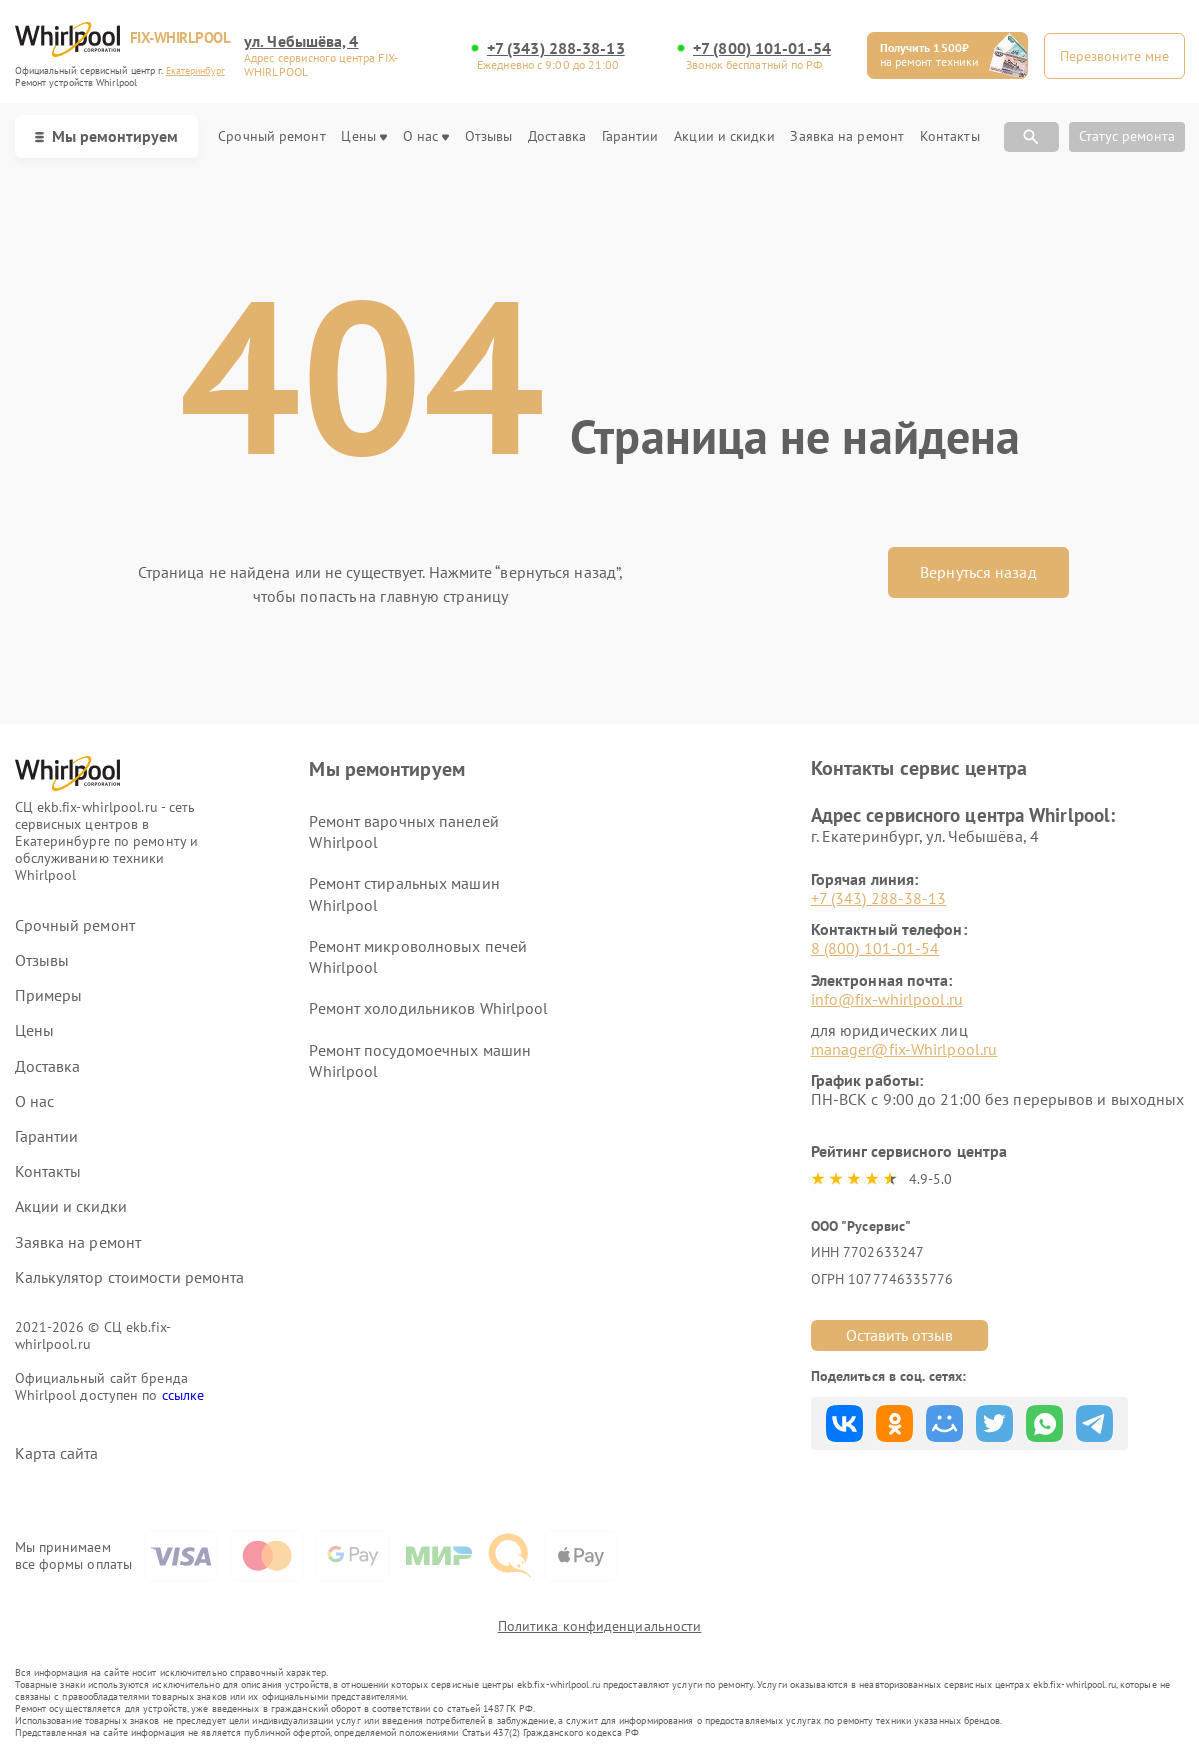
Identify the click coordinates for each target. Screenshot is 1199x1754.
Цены (363, 136)
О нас (426, 136)
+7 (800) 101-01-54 (762, 48)
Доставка (557, 136)
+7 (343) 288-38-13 (556, 48)
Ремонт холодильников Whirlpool (428, 1008)
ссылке (183, 1395)
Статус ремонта (1127, 136)
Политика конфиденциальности (600, 1626)
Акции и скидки (724, 136)
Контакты (950, 136)
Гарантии (630, 136)
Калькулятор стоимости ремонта (130, 1277)
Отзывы (489, 136)
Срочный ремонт (271, 136)
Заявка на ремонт (847, 136)
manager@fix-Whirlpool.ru (904, 1049)
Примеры (49, 995)
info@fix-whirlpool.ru (887, 999)
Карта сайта (57, 1453)
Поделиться (844, 1423)
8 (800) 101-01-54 (875, 948)
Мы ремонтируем (106, 136)
